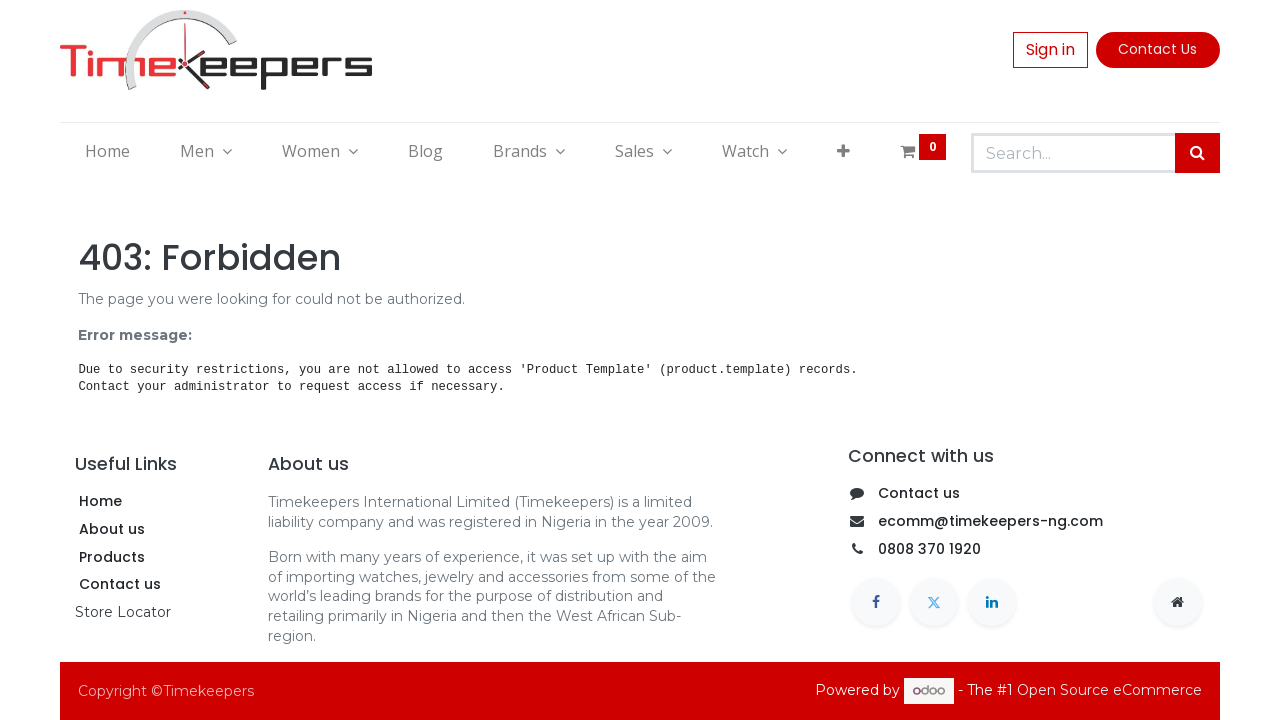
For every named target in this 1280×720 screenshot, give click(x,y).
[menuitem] (107, 151)
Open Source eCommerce (1109, 690)
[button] (843, 151)
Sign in (1050, 49)
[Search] (1197, 153)
